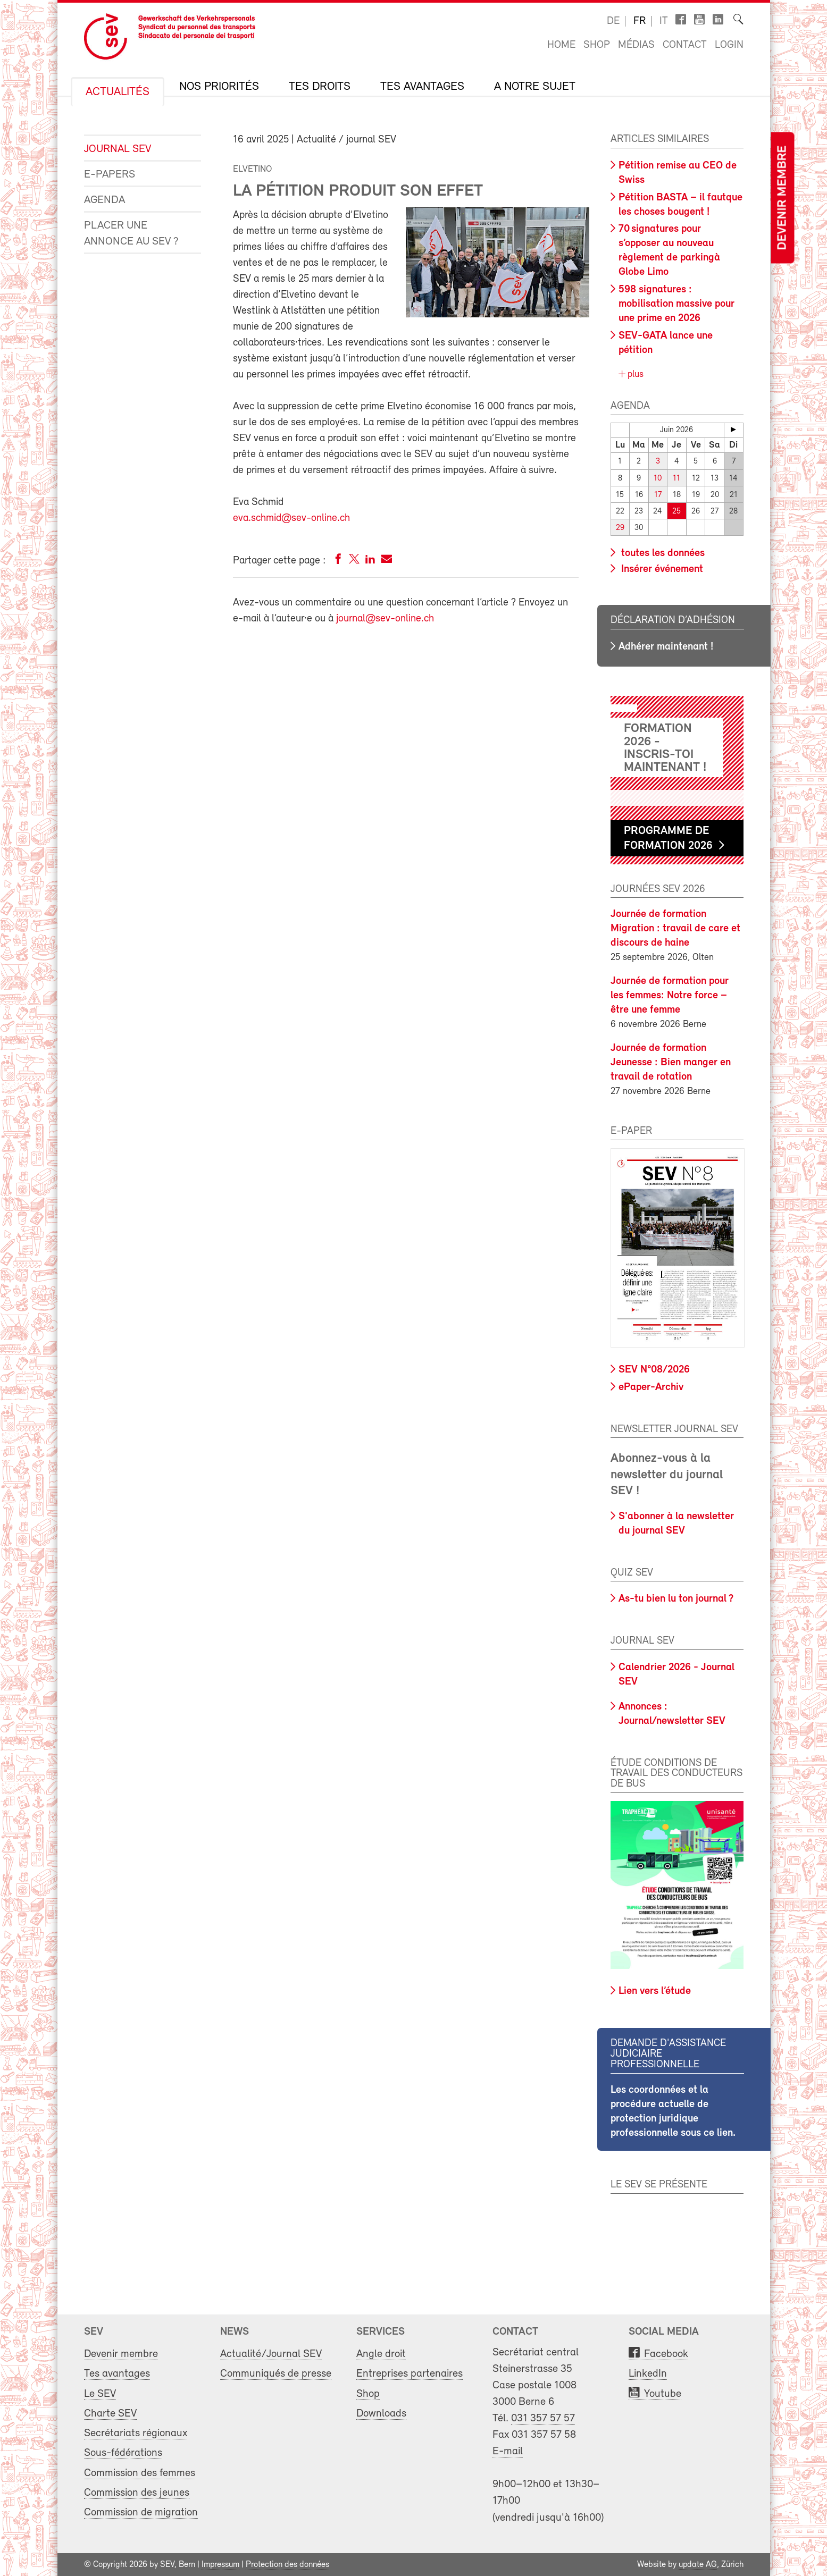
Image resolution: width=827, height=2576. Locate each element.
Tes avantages (422, 87)
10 (658, 478)
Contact (685, 45)
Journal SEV (117, 149)
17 (658, 495)
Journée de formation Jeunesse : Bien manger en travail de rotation (671, 1062)
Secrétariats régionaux (135, 2433)
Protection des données (287, 2564)
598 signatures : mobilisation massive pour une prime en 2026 (676, 304)
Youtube (662, 2393)
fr (639, 21)
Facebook (666, 2354)
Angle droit (381, 2354)
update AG (698, 2564)
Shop (596, 45)
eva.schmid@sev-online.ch (291, 518)
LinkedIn (648, 2373)
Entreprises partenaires (409, 2373)
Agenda (104, 200)
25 (676, 511)
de (613, 21)
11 (676, 478)
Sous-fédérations (123, 2453)
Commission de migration (141, 2512)
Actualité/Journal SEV (271, 2354)
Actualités (117, 92)
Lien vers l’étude (655, 1990)
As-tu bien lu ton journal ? (676, 1599)
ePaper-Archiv (651, 1387)
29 (620, 528)
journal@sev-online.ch (385, 618)
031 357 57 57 (543, 2418)
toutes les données (662, 553)
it (663, 21)
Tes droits (319, 87)
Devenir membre (782, 198)
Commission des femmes (139, 2472)
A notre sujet (534, 87)
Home (561, 45)
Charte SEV (110, 2413)
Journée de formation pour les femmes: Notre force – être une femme (670, 995)
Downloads (381, 2413)
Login (729, 45)
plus (634, 374)
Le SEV (100, 2393)
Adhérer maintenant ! (666, 646)
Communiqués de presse (275, 2373)
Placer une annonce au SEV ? (131, 233)
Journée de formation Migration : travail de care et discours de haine (675, 928)
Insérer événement (661, 568)
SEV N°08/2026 (654, 1370)
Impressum (220, 2564)
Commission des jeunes (136, 2492)
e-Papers (109, 174)
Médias (636, 45)
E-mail (507, 2451)
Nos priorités (219, 87)
